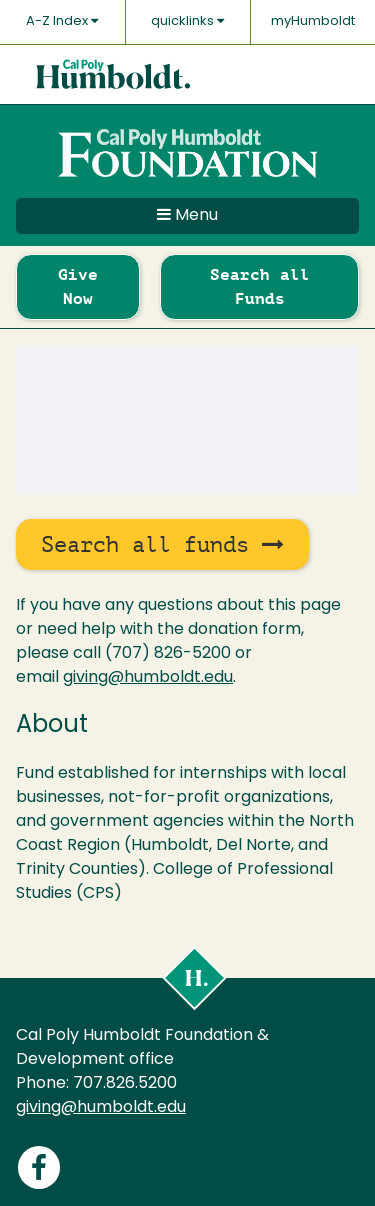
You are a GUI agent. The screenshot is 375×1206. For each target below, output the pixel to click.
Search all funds (162, 544)
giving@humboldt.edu (148, 678)
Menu (187, 215)
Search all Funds (260, 286)
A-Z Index (62, 21)
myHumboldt (313, 21)
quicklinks (187, 21)
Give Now (78, 286)
